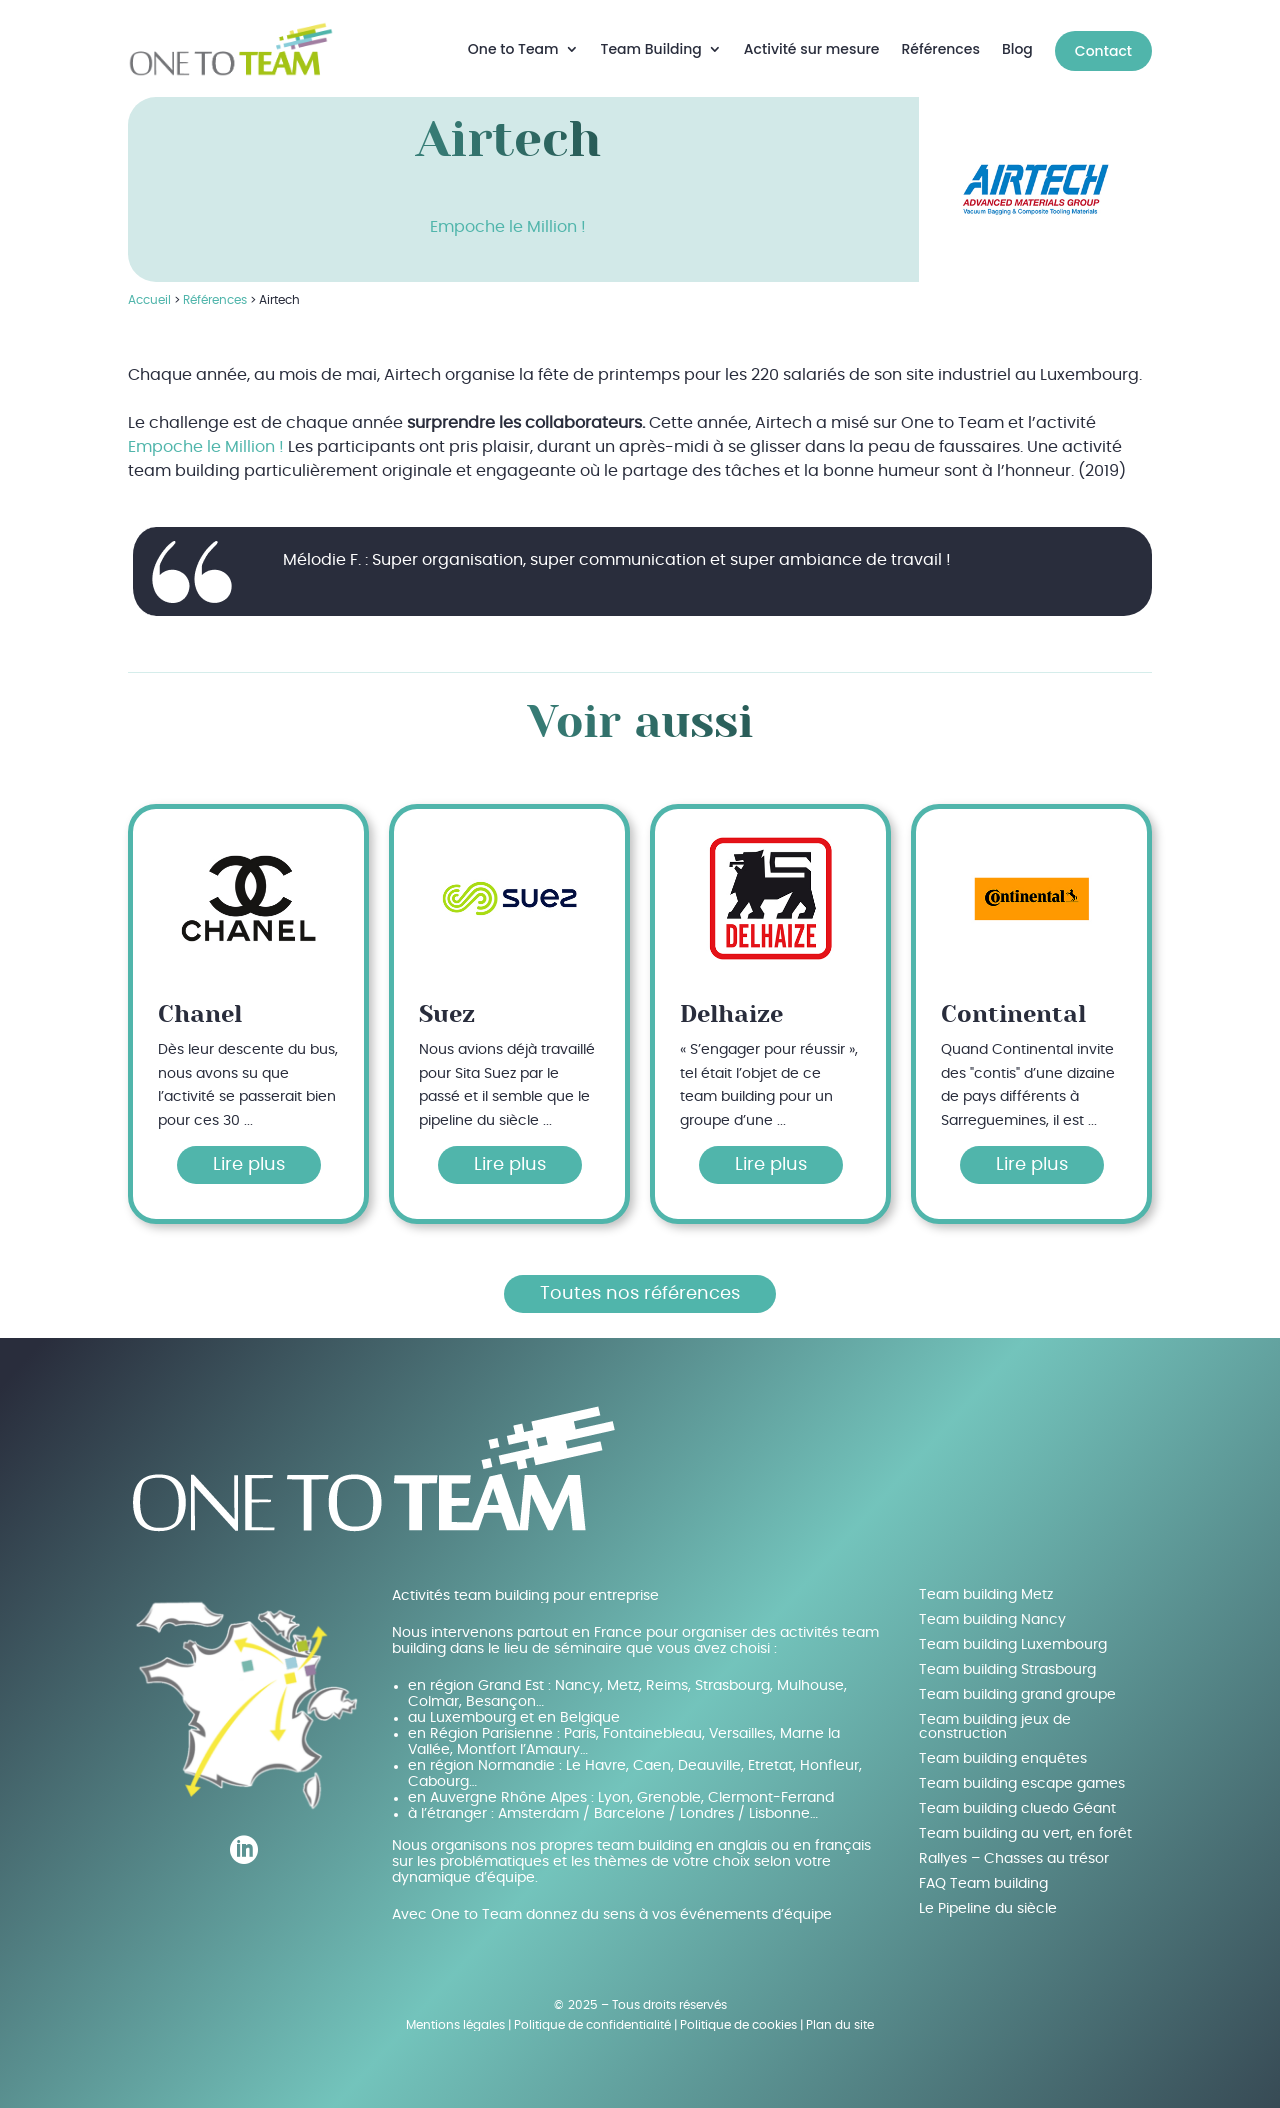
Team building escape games (1022, 1775)
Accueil (149, 292)
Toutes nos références (640, 1285)
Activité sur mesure (812, 44)
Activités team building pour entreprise (525, 1587)
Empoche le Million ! (508, 219)
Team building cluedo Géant (1017, 1800)
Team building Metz (986, 1586)
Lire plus (249, 1156)
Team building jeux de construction (995, 1718)
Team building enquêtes (1003, 1750)
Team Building (651, 44)
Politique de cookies (738, 2016)
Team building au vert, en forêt (1025, 1825)
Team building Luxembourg (1013, 1636)
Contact (1103, 46)
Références (941, 44)
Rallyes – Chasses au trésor (1014, 1850)
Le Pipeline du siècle (988, 1900)
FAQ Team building (983, 1875)
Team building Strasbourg (1007, 1661)
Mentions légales (455, 2016)
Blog (1017, 44)
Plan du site (840, 2016)
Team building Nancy (992, 1611)
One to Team (513, 44)
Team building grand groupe (1017, 1686)
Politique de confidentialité (592, 2016)
